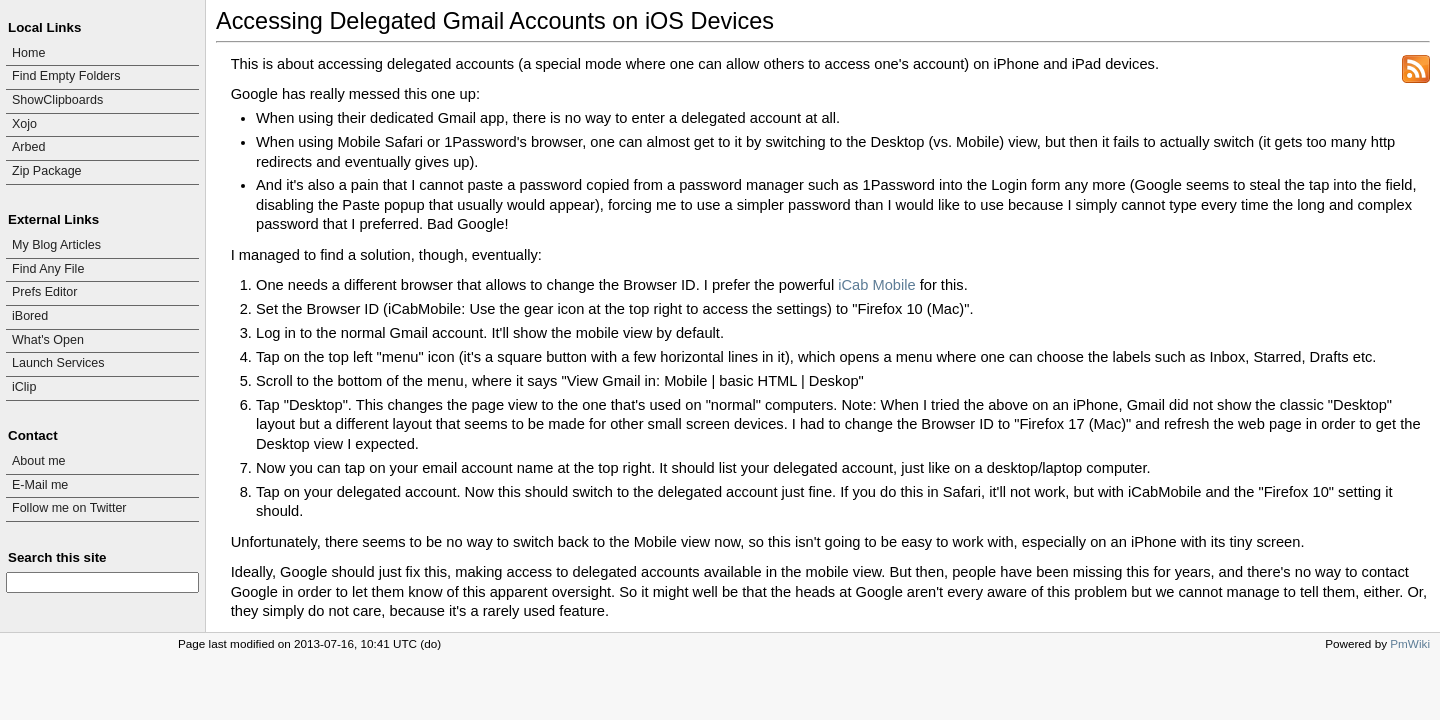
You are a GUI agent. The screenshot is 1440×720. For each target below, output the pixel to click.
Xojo (24, 124)
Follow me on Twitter (69, 508)
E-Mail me (40, 485)
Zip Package (47, 171)
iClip (24, 387)
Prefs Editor (44, 292)
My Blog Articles (56, 245)
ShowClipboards (57, 100)
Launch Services (58, 363)
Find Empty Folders (66, 76)
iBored (30, 316)
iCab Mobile (876, 285)
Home (28, 53)
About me (39, 461)
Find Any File (48, 269)
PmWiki (1410, 643)
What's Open (48, 340)
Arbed (28, 147)
